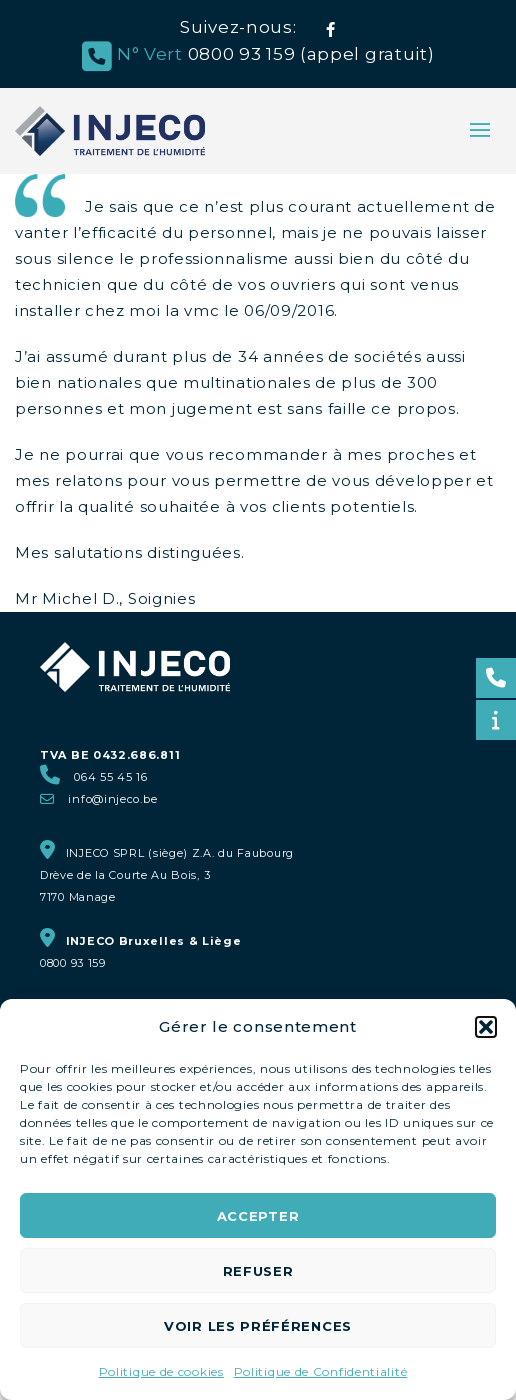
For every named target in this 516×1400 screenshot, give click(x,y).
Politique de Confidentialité (321, 1371)
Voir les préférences (258, 1326)
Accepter (258, 1216)
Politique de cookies (161, 1371)
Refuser (258, 1271)
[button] (486, 1027)
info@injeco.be (112, 799)
